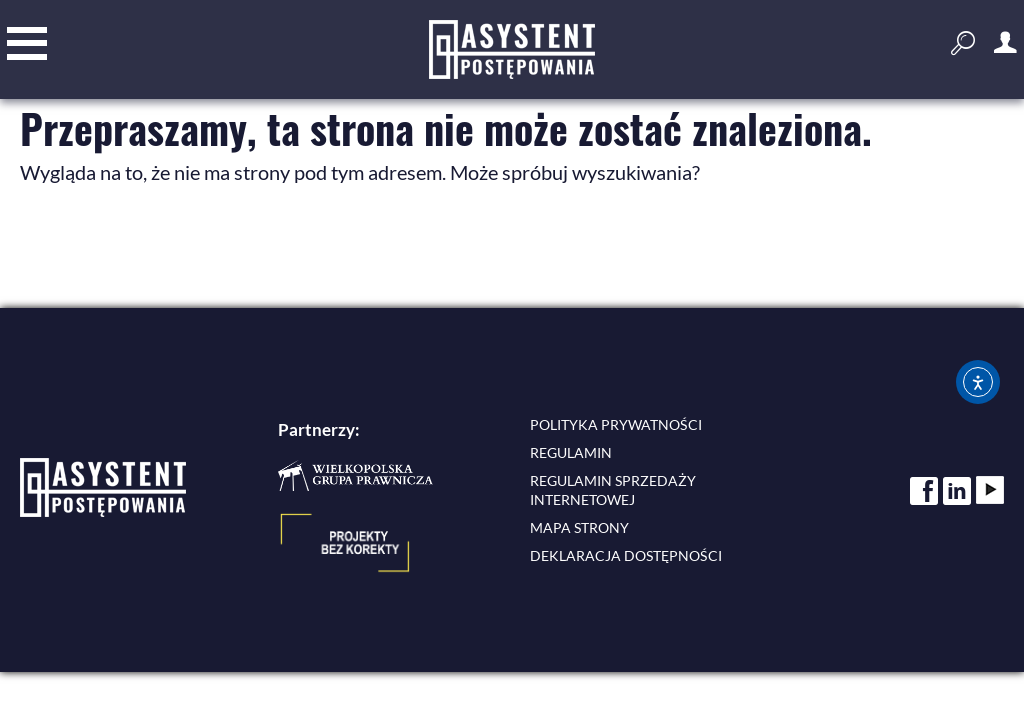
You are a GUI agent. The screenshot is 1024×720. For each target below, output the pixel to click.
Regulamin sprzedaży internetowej (613, 490)
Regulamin (571, 452)
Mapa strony (579, 527)
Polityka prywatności (616, 424)
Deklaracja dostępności (626, 555)
